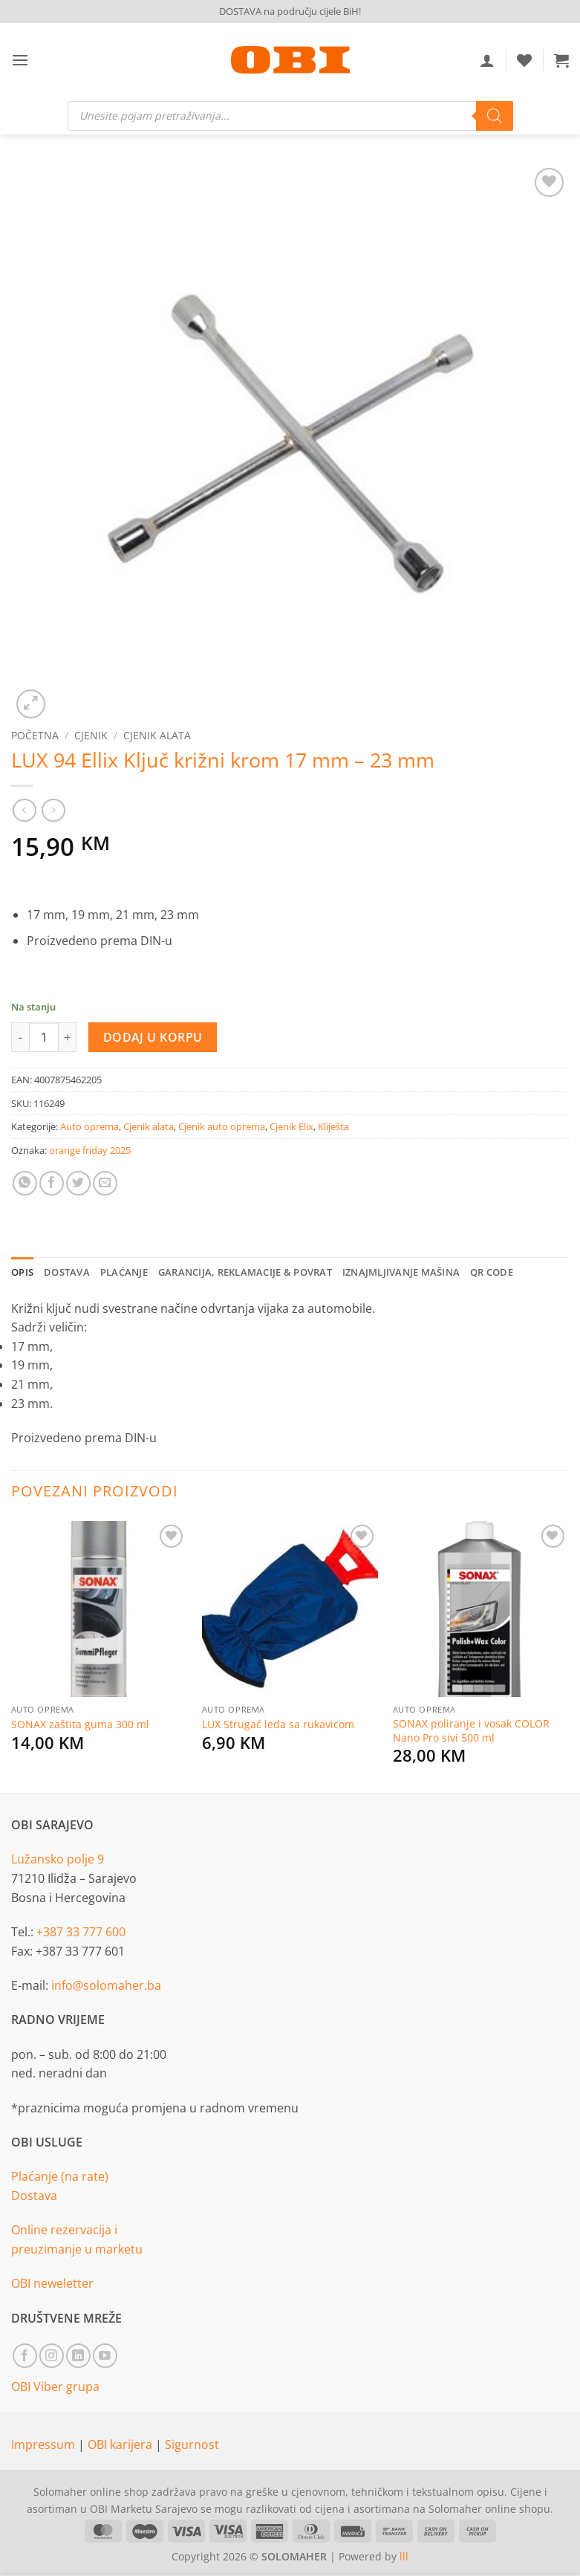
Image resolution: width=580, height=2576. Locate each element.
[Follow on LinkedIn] (78, 2355)
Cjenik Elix (291, 1126)
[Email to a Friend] (105, 1183)
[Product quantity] (44, 1037)
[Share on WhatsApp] (25, 1183)
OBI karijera (121, 2444)
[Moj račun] (487, 60)
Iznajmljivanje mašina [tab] (401, 1272)
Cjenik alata (157, 735)
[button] (20, 60)
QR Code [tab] (491, 1272)
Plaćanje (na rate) (59, 2176)
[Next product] (24, 810)
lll (404, 2556)
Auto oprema (89, 1126)
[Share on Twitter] (78, 1183)
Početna (35, 735)
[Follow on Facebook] (25, 2355)
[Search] (494, 116)
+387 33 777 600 (81, 1932)
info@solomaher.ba (106, 1985)
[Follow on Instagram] (51, 2355)
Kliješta (333, 1126)
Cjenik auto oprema (221, 1126)
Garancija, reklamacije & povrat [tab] (245, 1272)
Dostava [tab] (67, 1272)
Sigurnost (192, 2444)
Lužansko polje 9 (57, 1859)
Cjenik (91, 735)
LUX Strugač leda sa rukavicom (278, 1724)
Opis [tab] (22, 1272)
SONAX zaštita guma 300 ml (80, 1724)
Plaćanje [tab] (124, 1272)
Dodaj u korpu (153, 1037)
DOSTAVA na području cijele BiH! (290, 11)
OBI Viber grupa (55, 2386)
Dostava (34, 2195)
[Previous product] (53, 810)
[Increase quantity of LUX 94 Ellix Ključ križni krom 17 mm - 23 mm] (67, 1037)
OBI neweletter (52, 2283)
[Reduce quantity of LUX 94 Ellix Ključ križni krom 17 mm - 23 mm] (20, 1037)
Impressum (44, 2444)
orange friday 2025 (90, 1150)
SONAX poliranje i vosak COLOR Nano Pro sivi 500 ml (471, 1731)
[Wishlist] (524, 60)
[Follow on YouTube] (105, 2355)
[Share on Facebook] (51, 1183)
